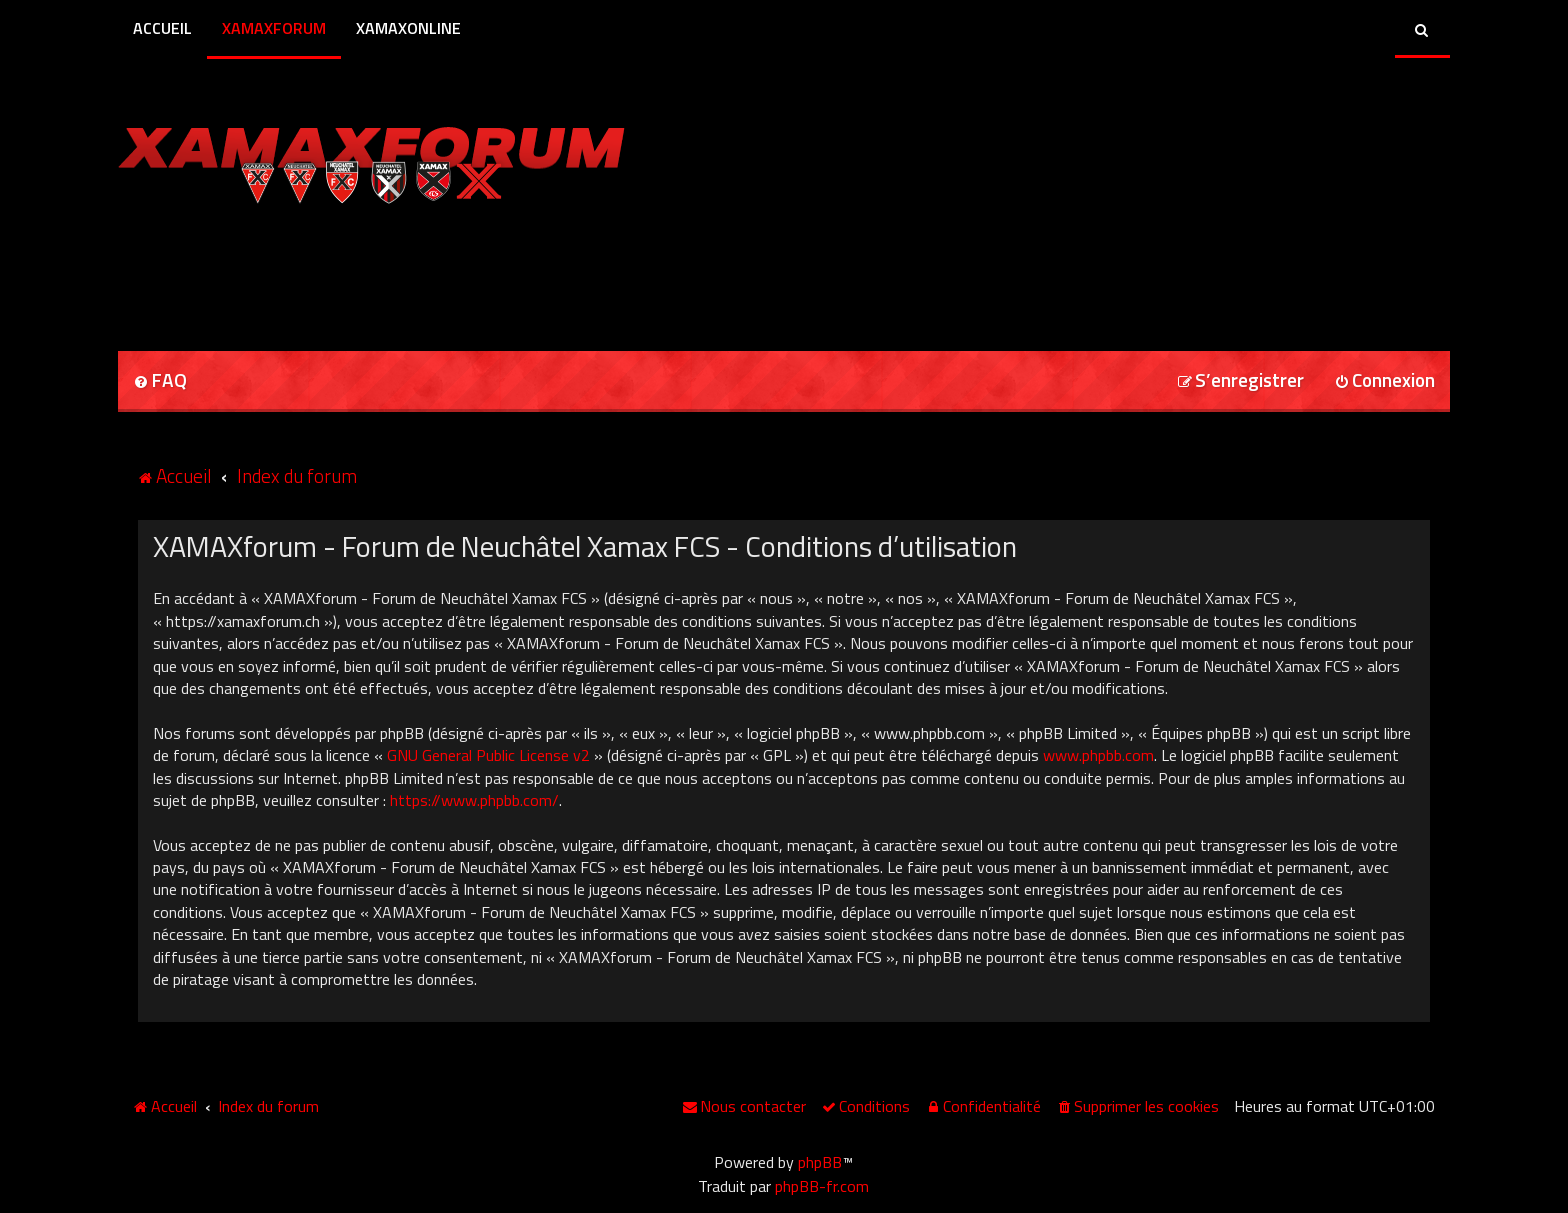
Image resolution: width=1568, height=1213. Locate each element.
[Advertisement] (352, 271)
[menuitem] (160, 381)
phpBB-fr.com (822, 1186)
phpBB (820, 1162)
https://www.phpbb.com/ (474, 800)
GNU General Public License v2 (488, 755)
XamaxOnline (408, 28)
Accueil (162, 28)
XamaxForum (274, 28)
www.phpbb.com (1098, 755)
